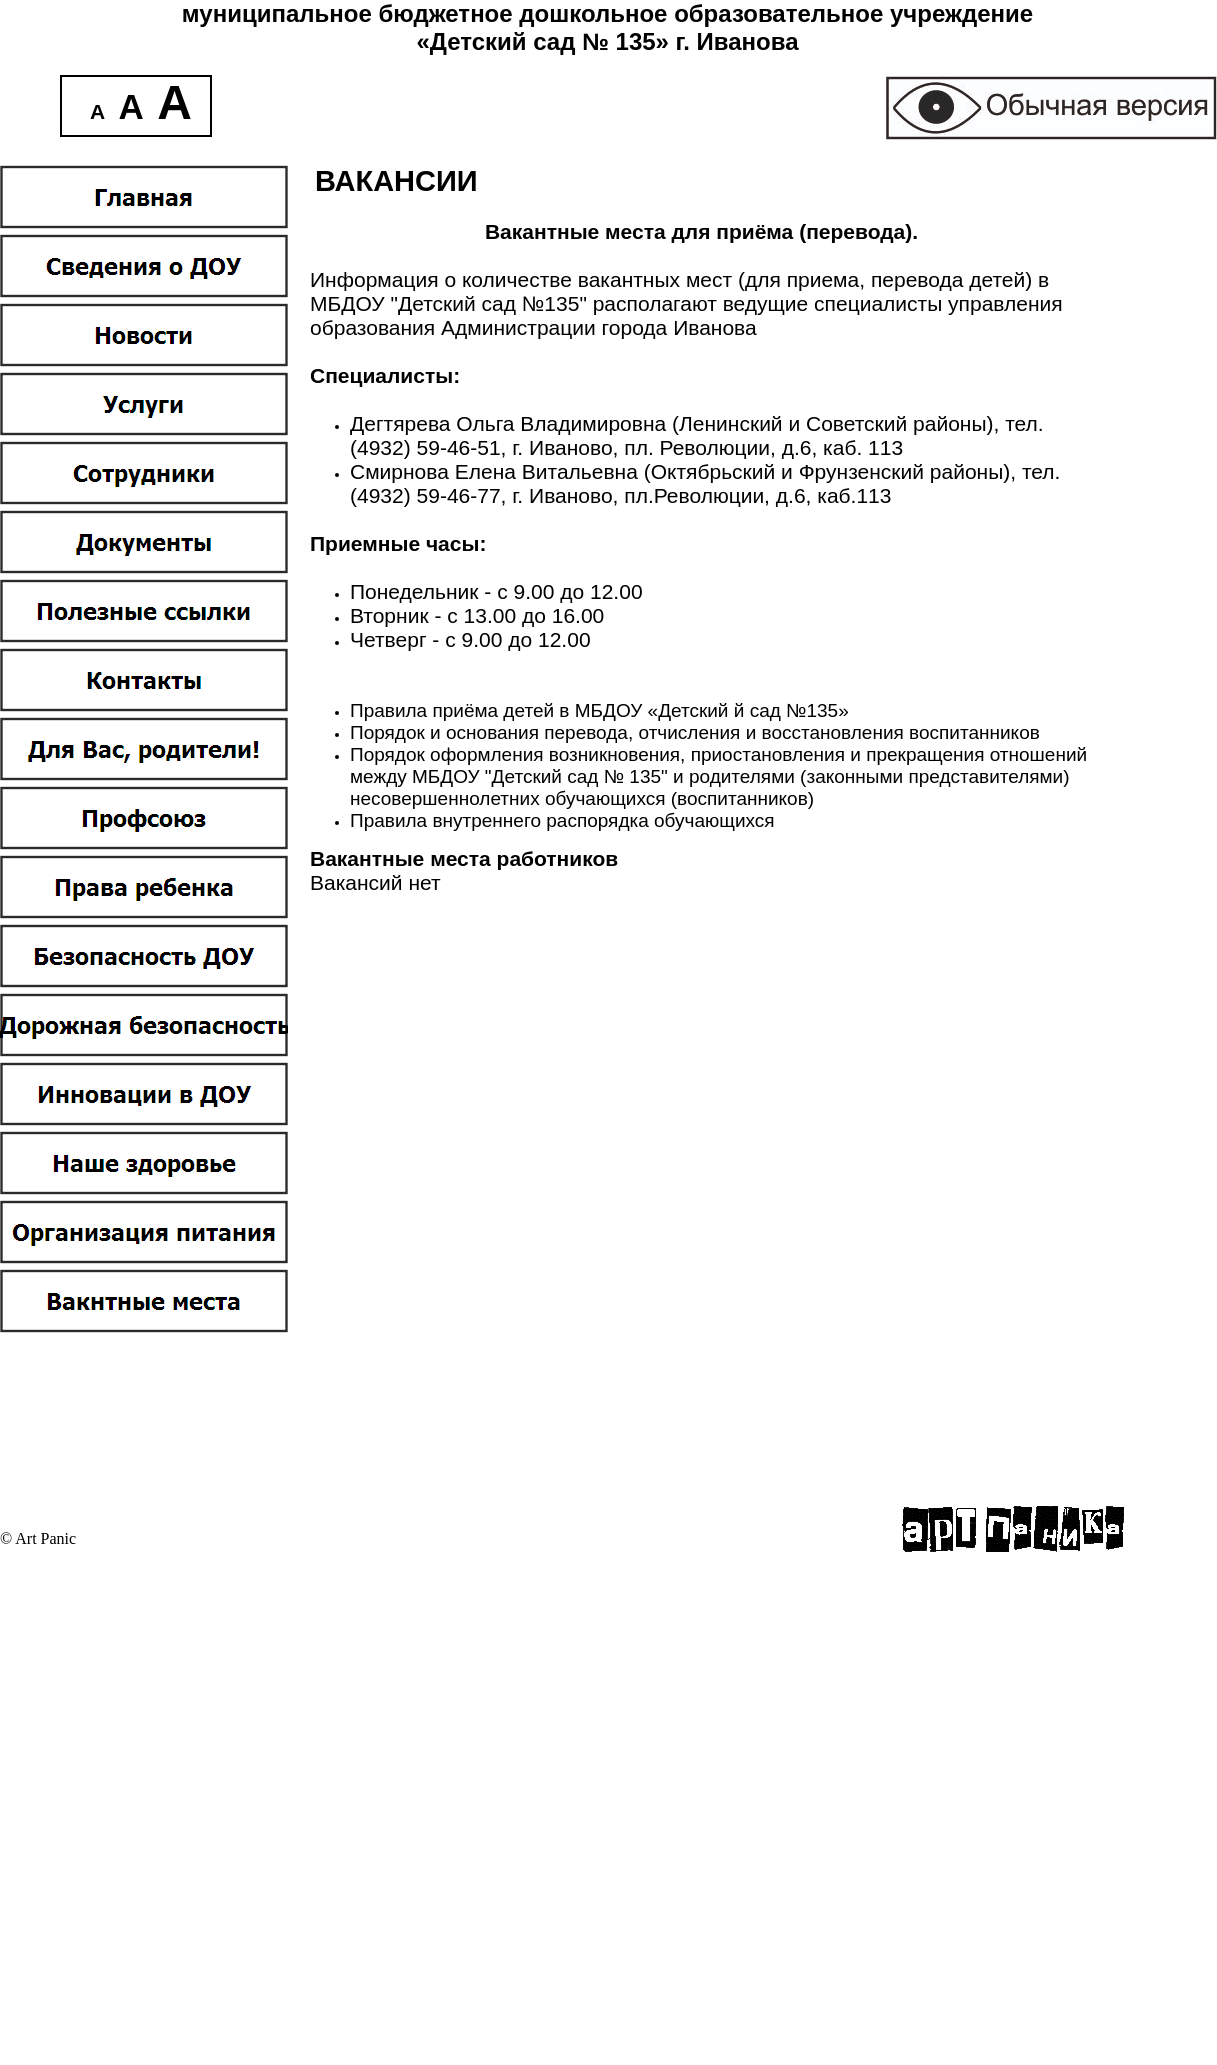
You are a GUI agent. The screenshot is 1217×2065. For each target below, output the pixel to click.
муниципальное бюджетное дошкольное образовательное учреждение (607, 13)
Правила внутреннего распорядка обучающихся (562, 820)
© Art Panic (38, 1538)
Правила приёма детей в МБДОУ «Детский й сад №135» (599, 710)
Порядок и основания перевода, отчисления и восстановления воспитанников (695, 732)
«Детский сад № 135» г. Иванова (607, 41)
